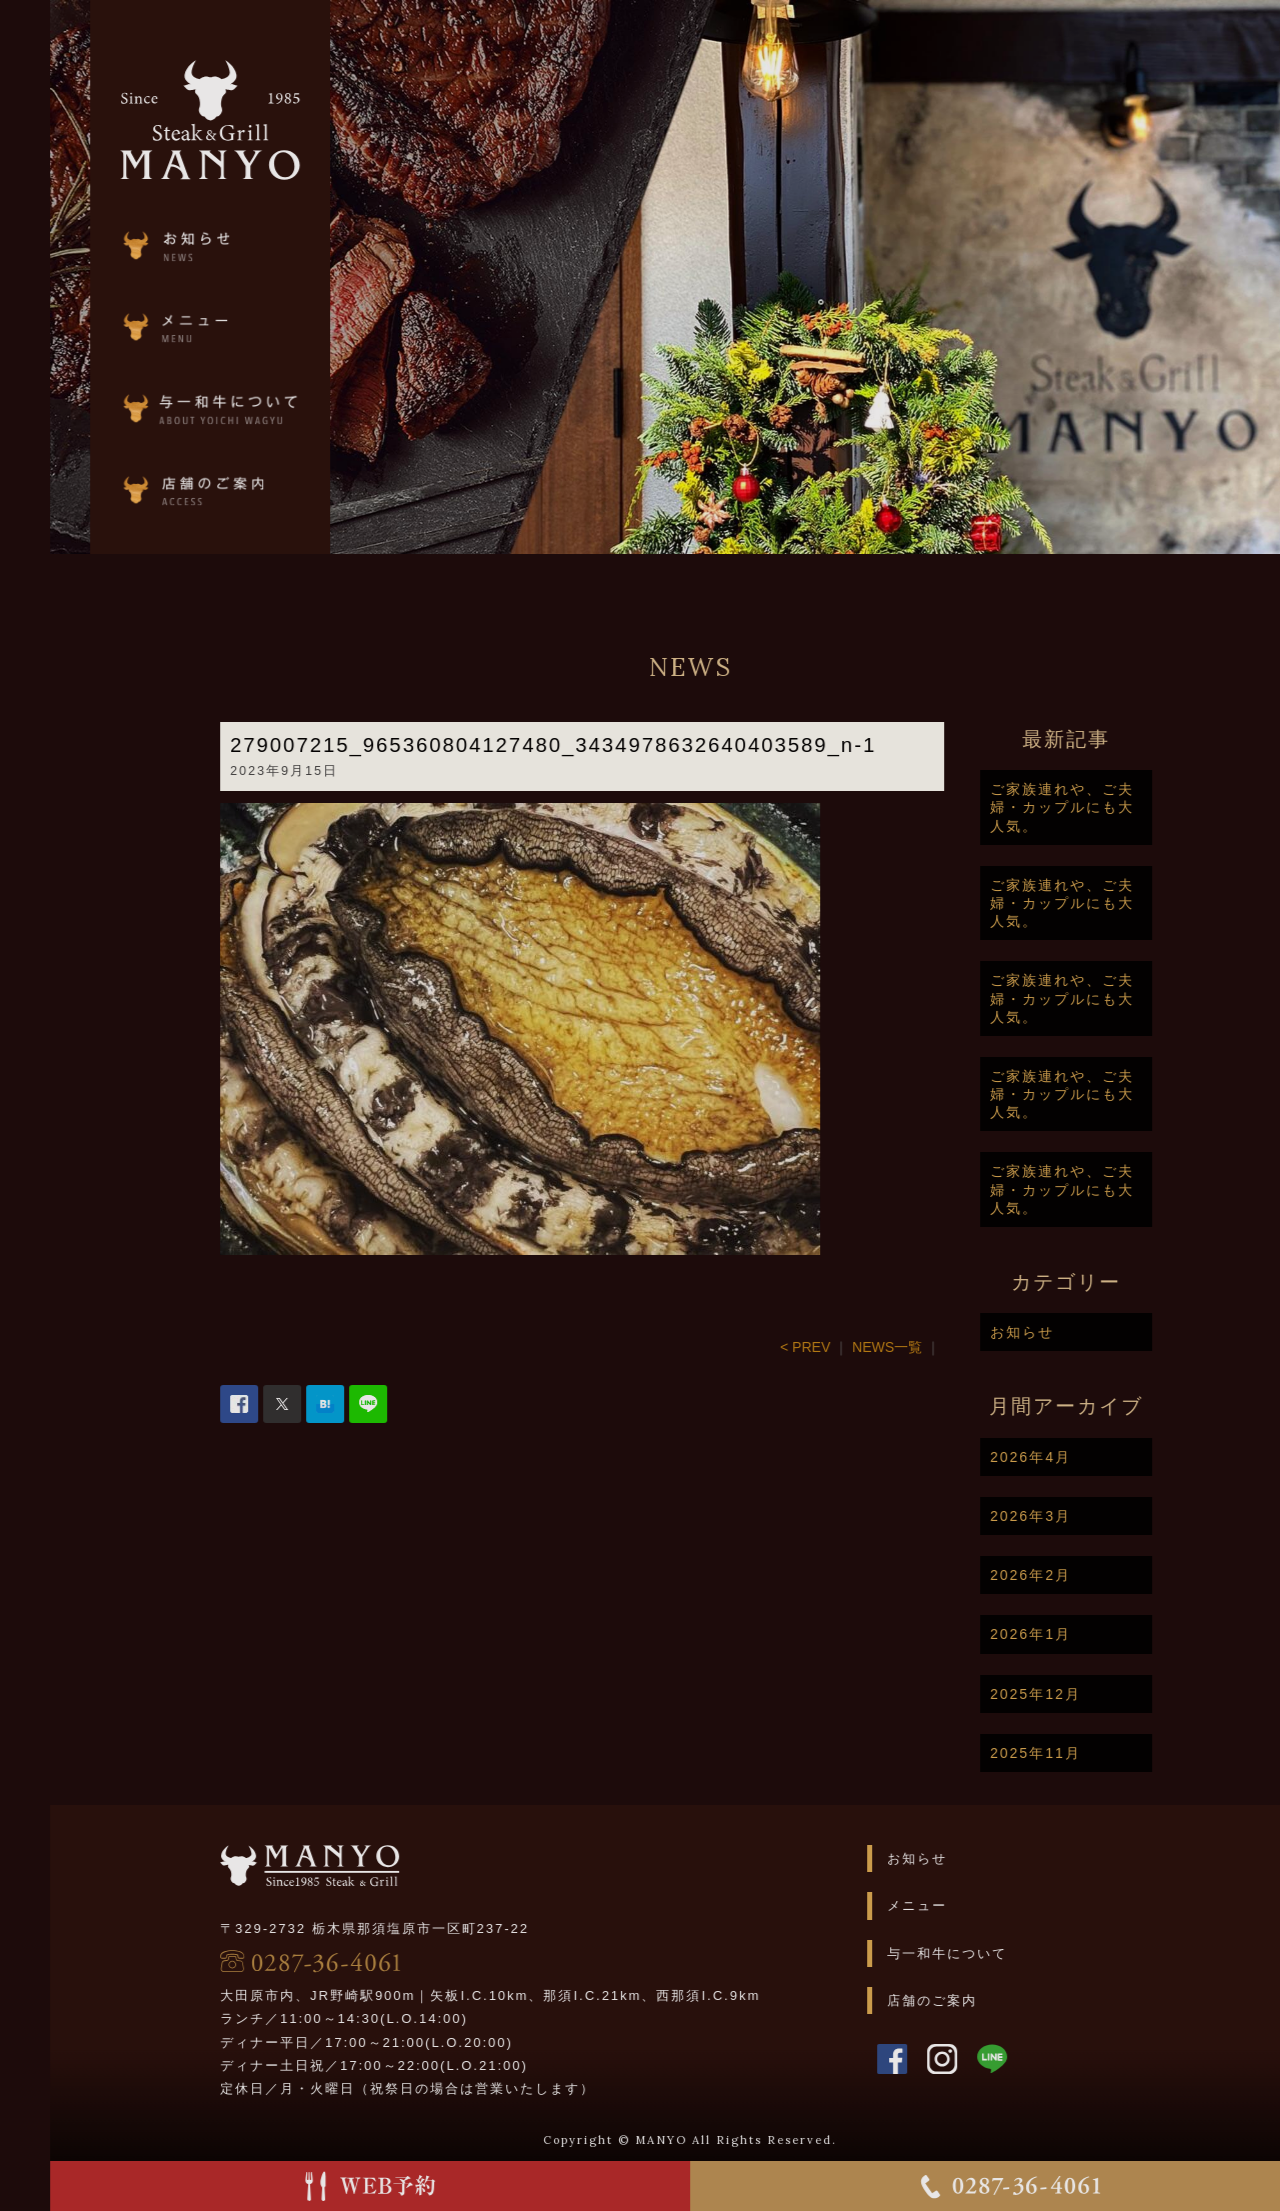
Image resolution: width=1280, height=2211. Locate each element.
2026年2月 (1090, 1575)
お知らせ (1082, 1332)
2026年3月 (1090, 1516)
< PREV (865, 1347)
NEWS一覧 (947, 1347)
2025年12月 (1095, 1694)
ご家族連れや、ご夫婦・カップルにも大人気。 (1122, 807)
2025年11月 (1095, 1753)
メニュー (977, 1905)
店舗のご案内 (992, 2000)
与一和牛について (1007, 1953)
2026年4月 (1090, 1457)
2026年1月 (1090, 1634)
